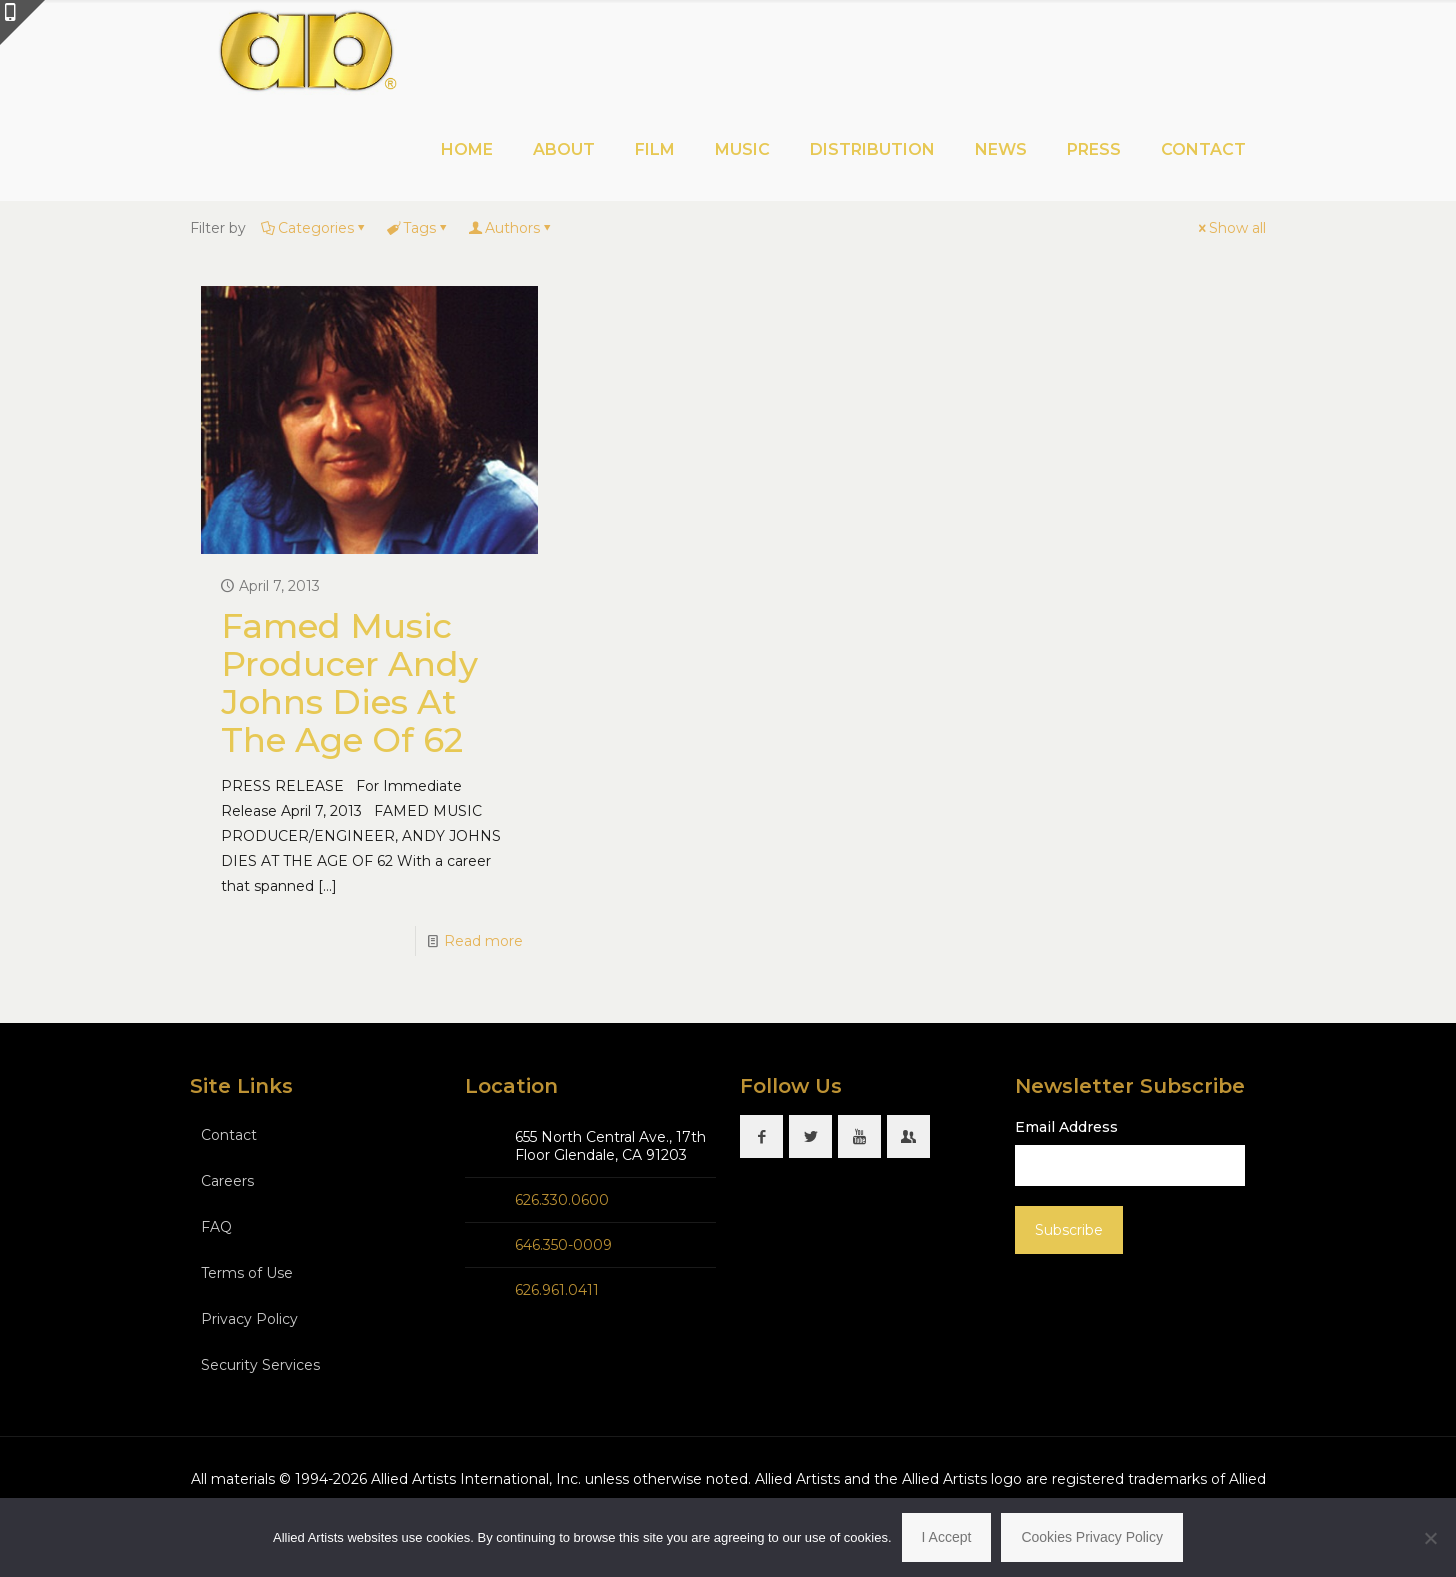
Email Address (1066, 1127)
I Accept (947, 1537)
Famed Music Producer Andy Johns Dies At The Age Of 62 (349, 683)
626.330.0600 (562, 1200)
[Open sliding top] (22, 22)
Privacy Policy (249, 1319)
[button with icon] (761, 1136)
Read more (483, 941)
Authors (511, 228)
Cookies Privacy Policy (1092, 1537)
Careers (227, 1181)
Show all (1230, 228)
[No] (1431, 1538)
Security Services (260, 1365)
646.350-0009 (563, 1245)
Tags (418, 228)
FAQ (216, 1227)
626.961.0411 (557, 1290)
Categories (314, 228)
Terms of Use (247, 1273)
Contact (229, 1135)
